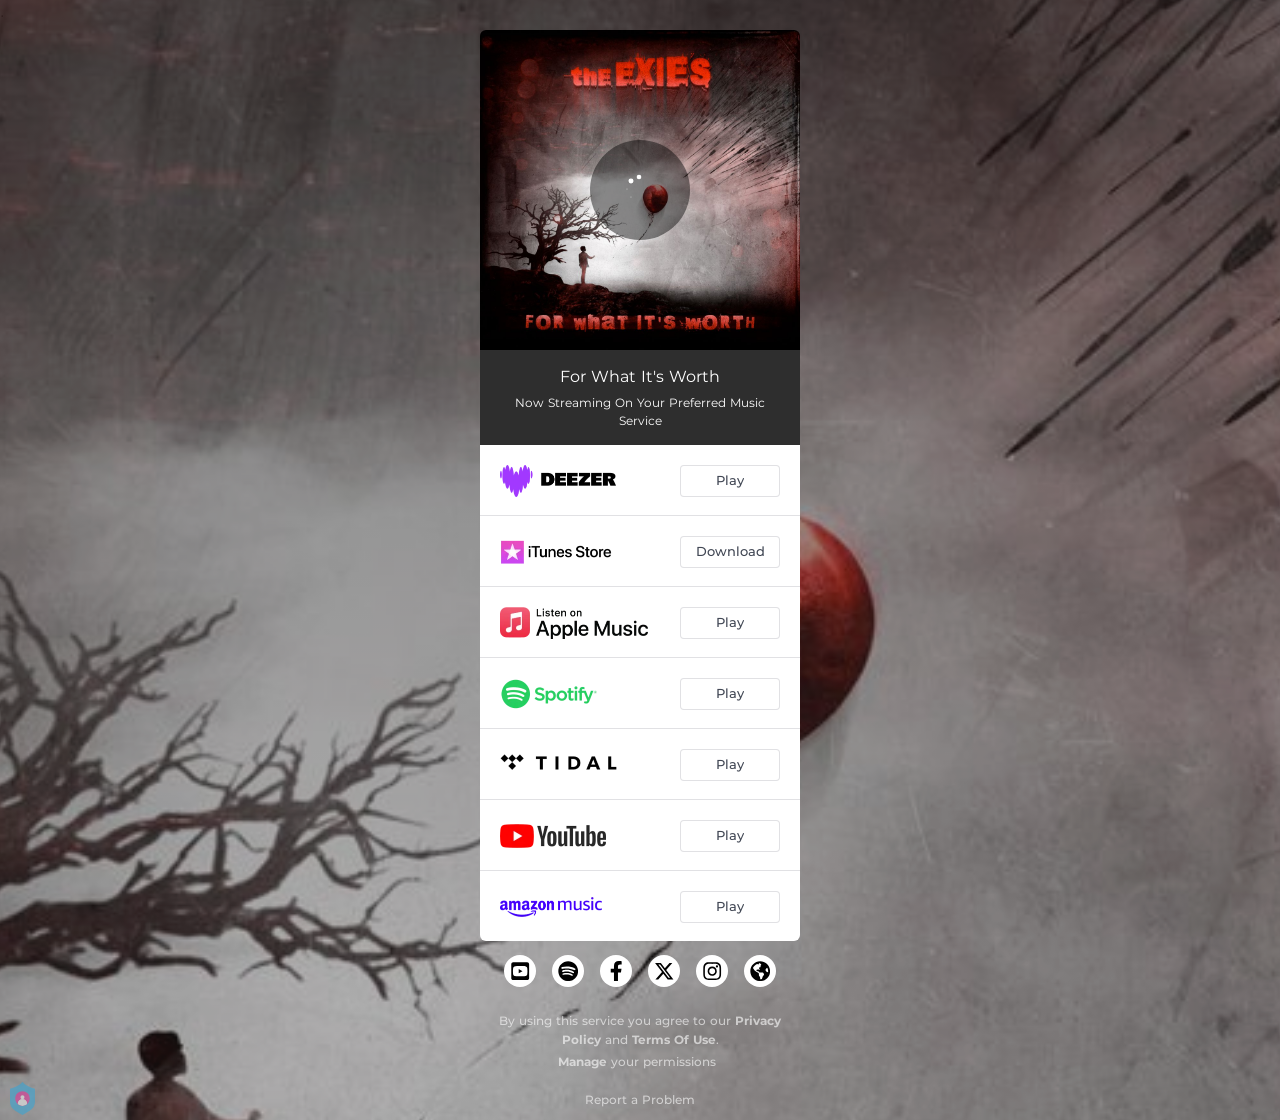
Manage (582, 1061)
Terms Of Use (674, 1039)
